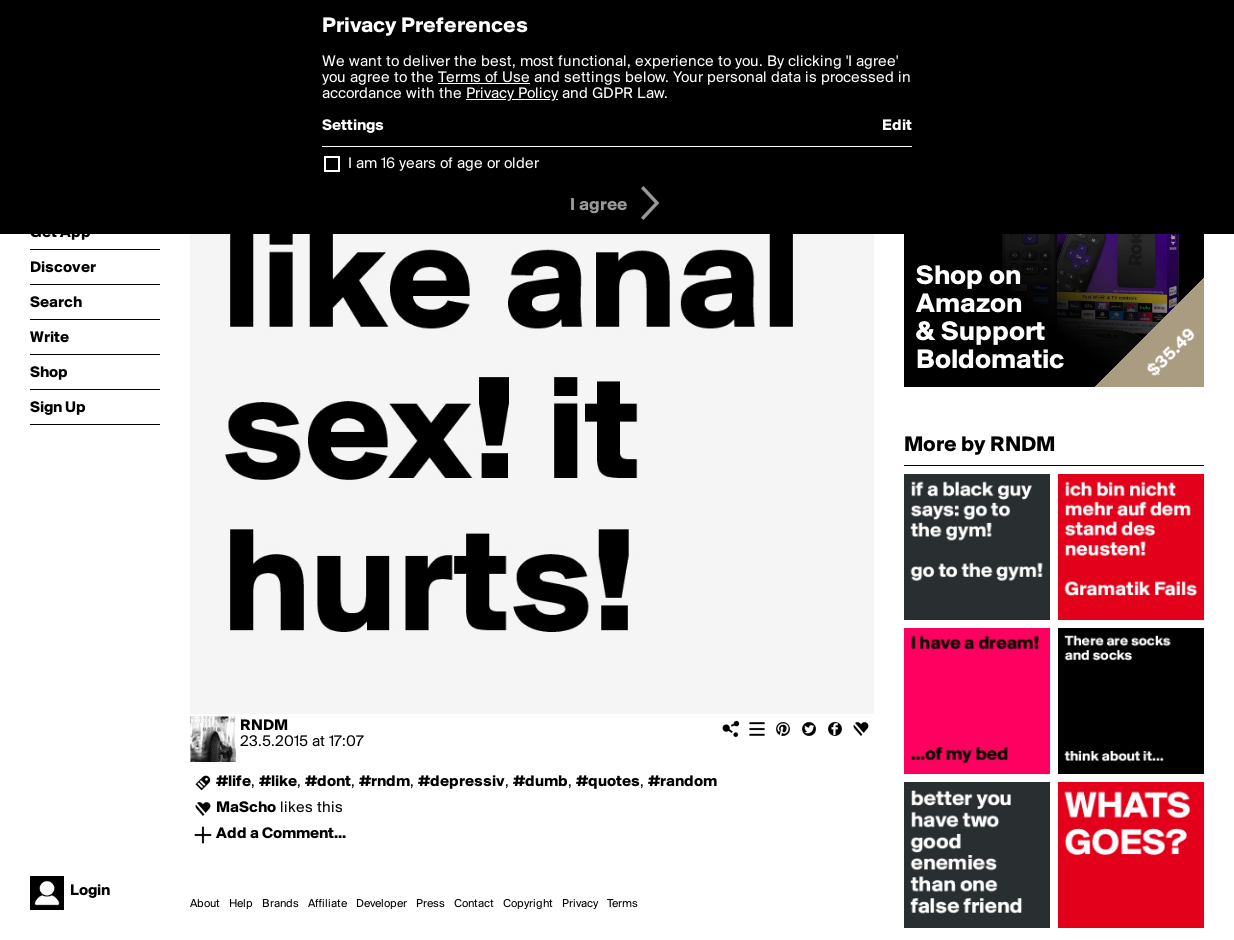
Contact (474, 904)
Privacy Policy (512, 94)
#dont (328, 782)
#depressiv (461, 782)
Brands (280, 904)
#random (682, 782)
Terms (622, 904)
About (205, 904)
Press (430, 904)
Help (241, 904)
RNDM (264, 726)
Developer (381, 904)
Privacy (580, 904)
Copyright (528, 904)
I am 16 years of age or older (443, 164)
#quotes (608, 782)
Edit (897, 126)
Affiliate (327, 904)
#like (278, 782)
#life (233, 782)
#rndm (384, 782)
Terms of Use (484, 78)
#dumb (540, 782)
